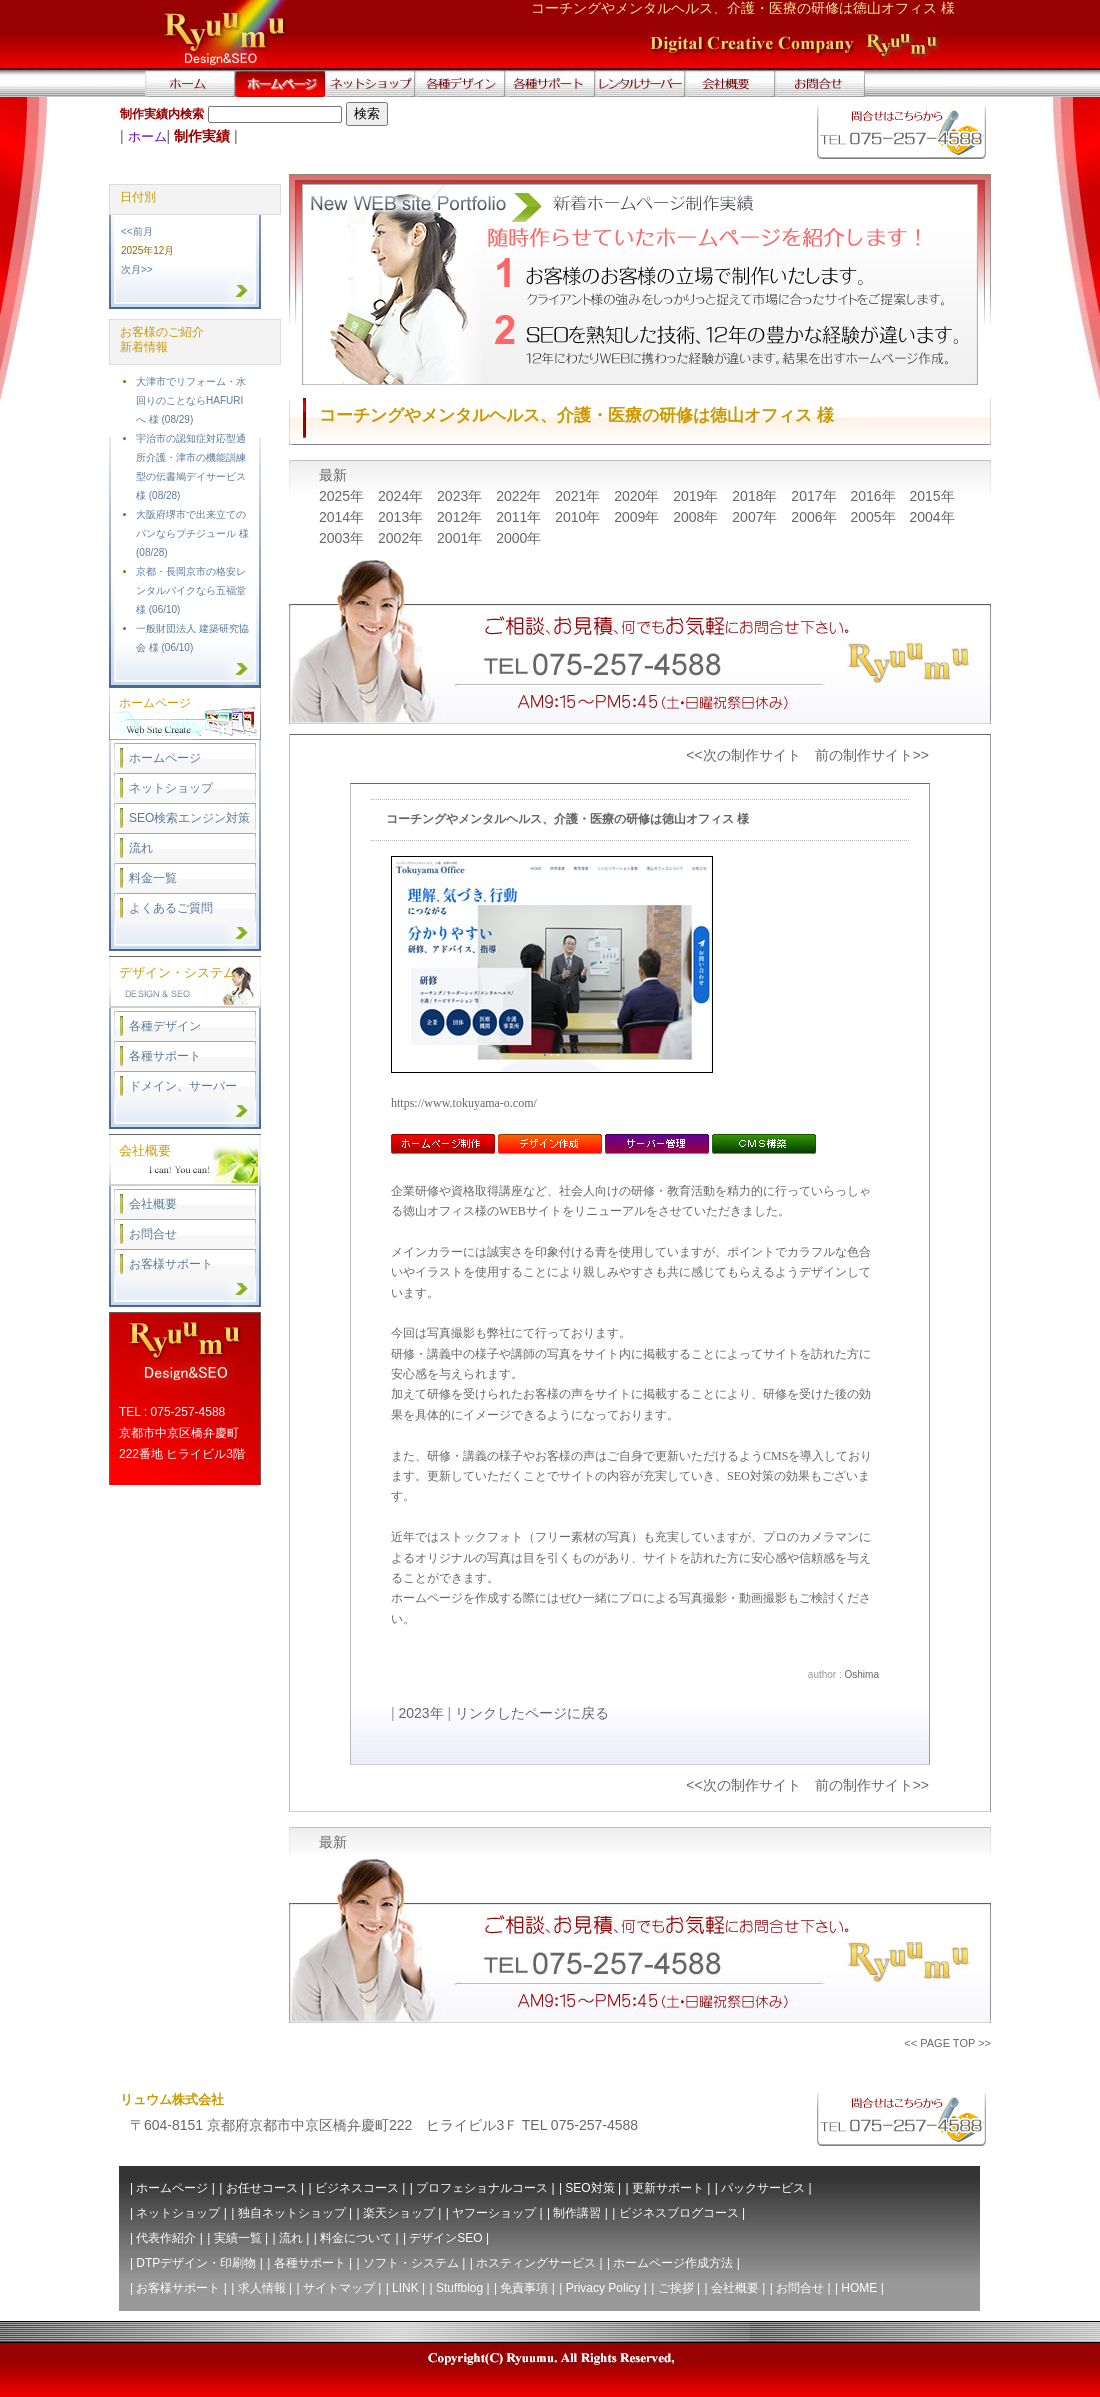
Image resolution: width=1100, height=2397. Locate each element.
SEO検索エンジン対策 (189, 818)
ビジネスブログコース (679, 2213)
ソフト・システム (411, 2263)
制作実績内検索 (162, 114)
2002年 (402, 538)
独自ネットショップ (292, 2213)
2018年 (756, 496)
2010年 (579, 517)
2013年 (402, 517)
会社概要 (153, 1204)
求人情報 (262, 2288)
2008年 (697, 517)
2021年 (579, 496)
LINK (405, 2288)
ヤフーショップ (494, 2213)
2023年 (461, 496)
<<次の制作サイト (743, 755)
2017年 (815, 496)
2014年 (343, 517)
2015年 (931, 496)
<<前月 (137, 231)
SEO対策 (589, 2188)
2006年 (815, 517)
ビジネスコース (357, 2188)
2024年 (402, 496)
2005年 (874, 517)
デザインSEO (445, 2238)
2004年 (931, 517)
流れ (141, 848)
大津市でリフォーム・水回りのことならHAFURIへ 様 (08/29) (191, 400)
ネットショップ (171, 788)
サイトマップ (339, 2288)
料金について (356, 2238)
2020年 (638, 496)
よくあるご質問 (171, 908)
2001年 (461, 538)
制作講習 (577, 2213)
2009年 (638, 517)
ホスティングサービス (536, 2263)
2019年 (697, 496)
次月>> (137, 269)
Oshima (862, 1674)
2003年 (343, 538)
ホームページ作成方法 (673, 2263)
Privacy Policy (603, 2288)
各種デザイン (165, 1026)
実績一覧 (238, 2238)
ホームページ (165, 758)
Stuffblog (459, 2288)
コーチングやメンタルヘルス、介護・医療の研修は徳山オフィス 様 (567, 819)
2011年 (520, 517)
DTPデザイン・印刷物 (196, 2263)
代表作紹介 (166, 2238)
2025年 (343, 496)
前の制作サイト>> (872, 755)
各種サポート (165, 1056)
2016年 (874, 496)
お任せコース (262, 2188)
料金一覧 (153, 878)
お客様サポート (171, 1264)
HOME (859, 2288)
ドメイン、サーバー (183, 1086)
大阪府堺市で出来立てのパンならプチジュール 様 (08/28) (192, 533)
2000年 (518, 538)
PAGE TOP (947, 2043)
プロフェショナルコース (482, 2188)
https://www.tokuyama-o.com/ (464, 1103)
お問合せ (153, 1234)
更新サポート (668, 2188)
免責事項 (524, 2288)
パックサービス (763, 2188)
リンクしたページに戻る (532, 1713)
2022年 (520, 496)
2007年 (756, 517)
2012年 (461, 517)
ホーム (147, 136)
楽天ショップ (399, 2213)
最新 (333, 475)
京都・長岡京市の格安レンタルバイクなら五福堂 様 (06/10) (191, 590)
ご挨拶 (676, 2288)
